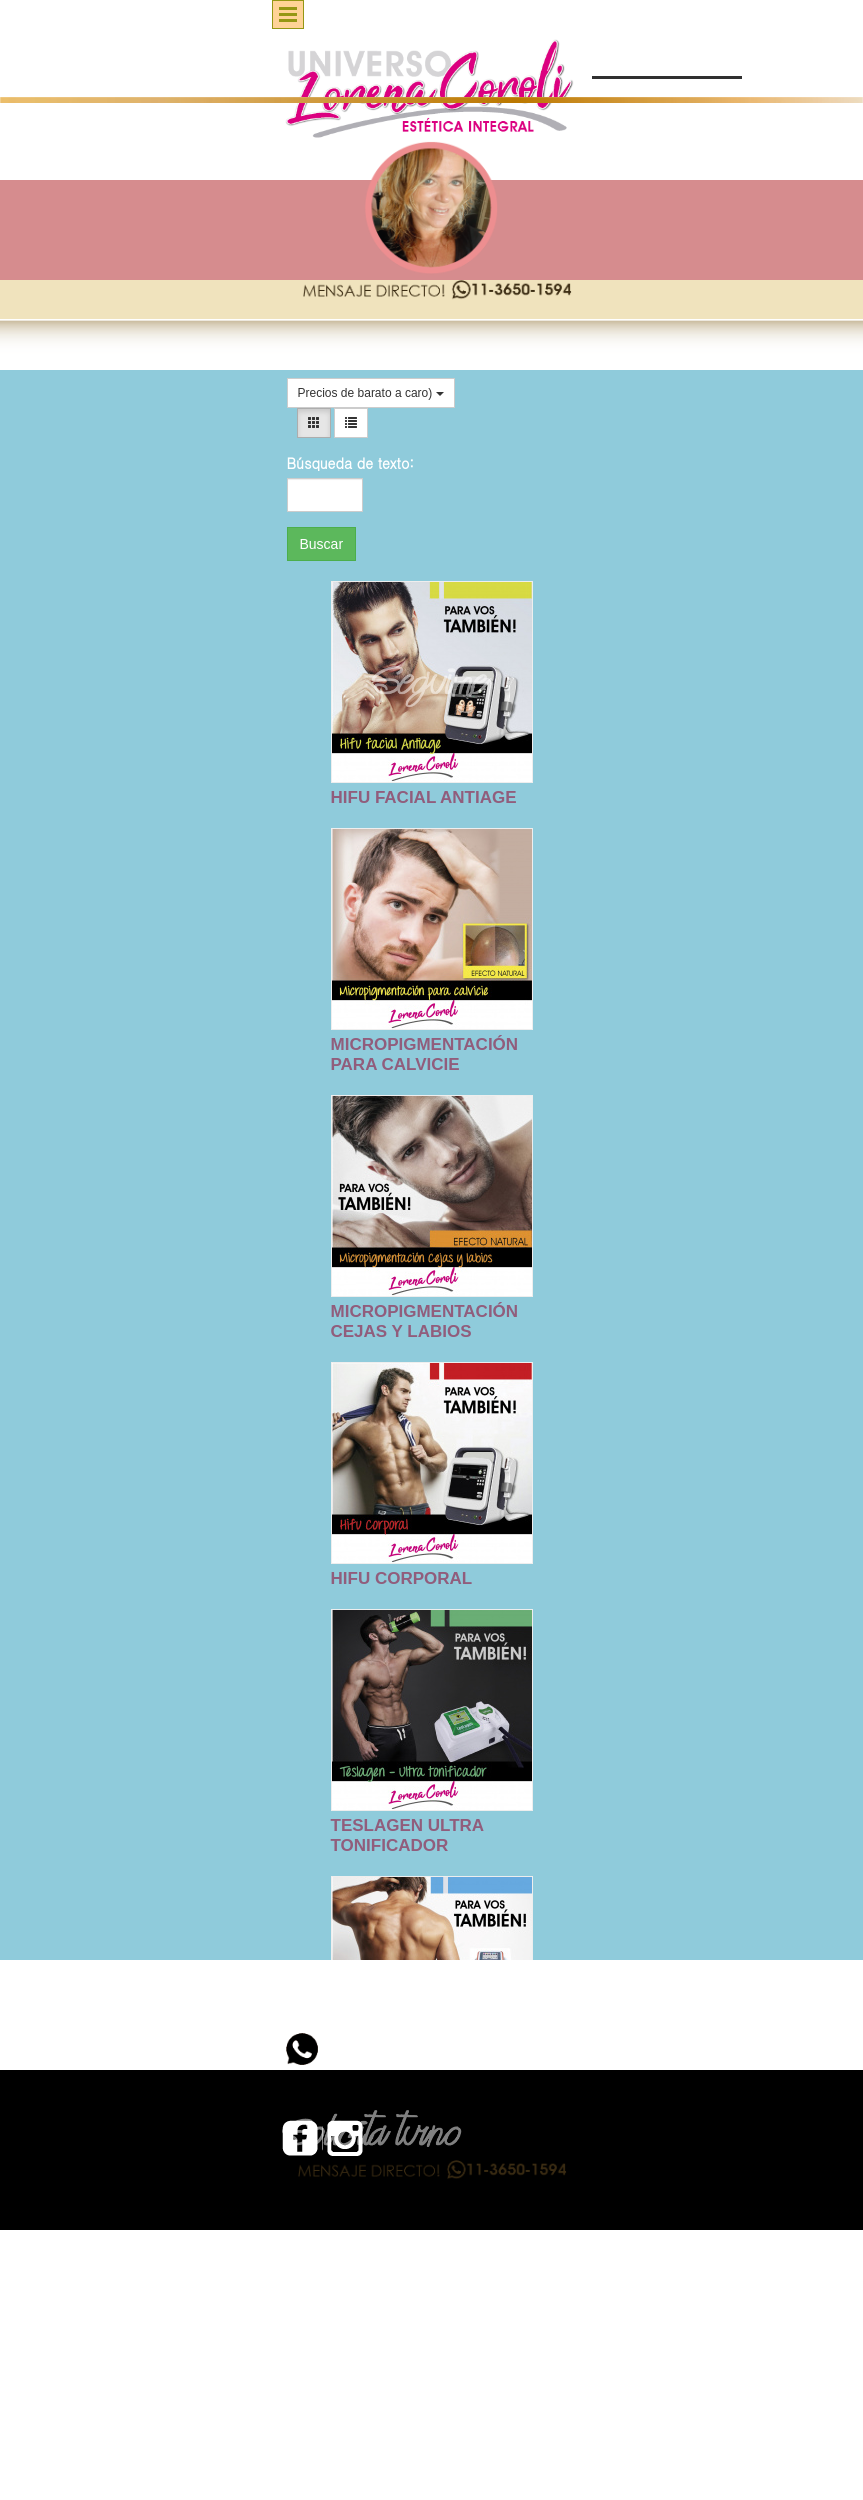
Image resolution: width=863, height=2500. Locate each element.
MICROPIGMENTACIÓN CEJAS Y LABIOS (425, 1321)
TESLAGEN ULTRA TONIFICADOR (407, 1835)
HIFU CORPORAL (402, 1578)
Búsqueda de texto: (325, 463)
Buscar (322, 544)
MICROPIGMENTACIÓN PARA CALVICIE (425, 1054)
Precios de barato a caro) (371, 393)
